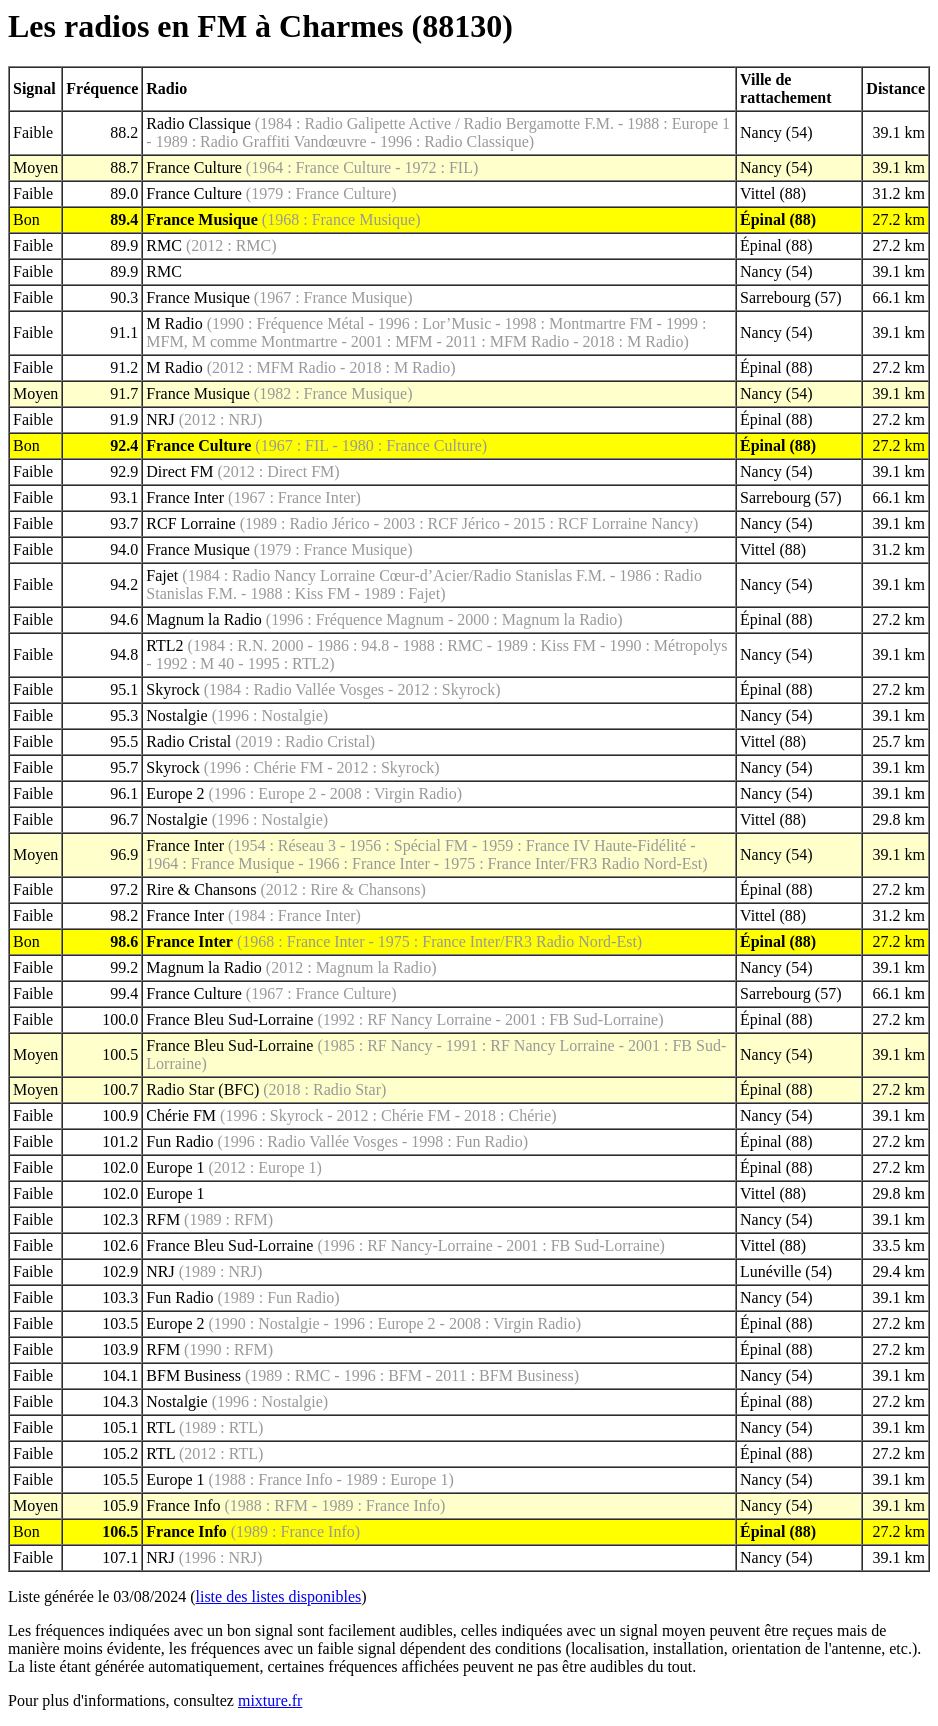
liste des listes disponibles (279, 1596)
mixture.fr (270, 1700)
